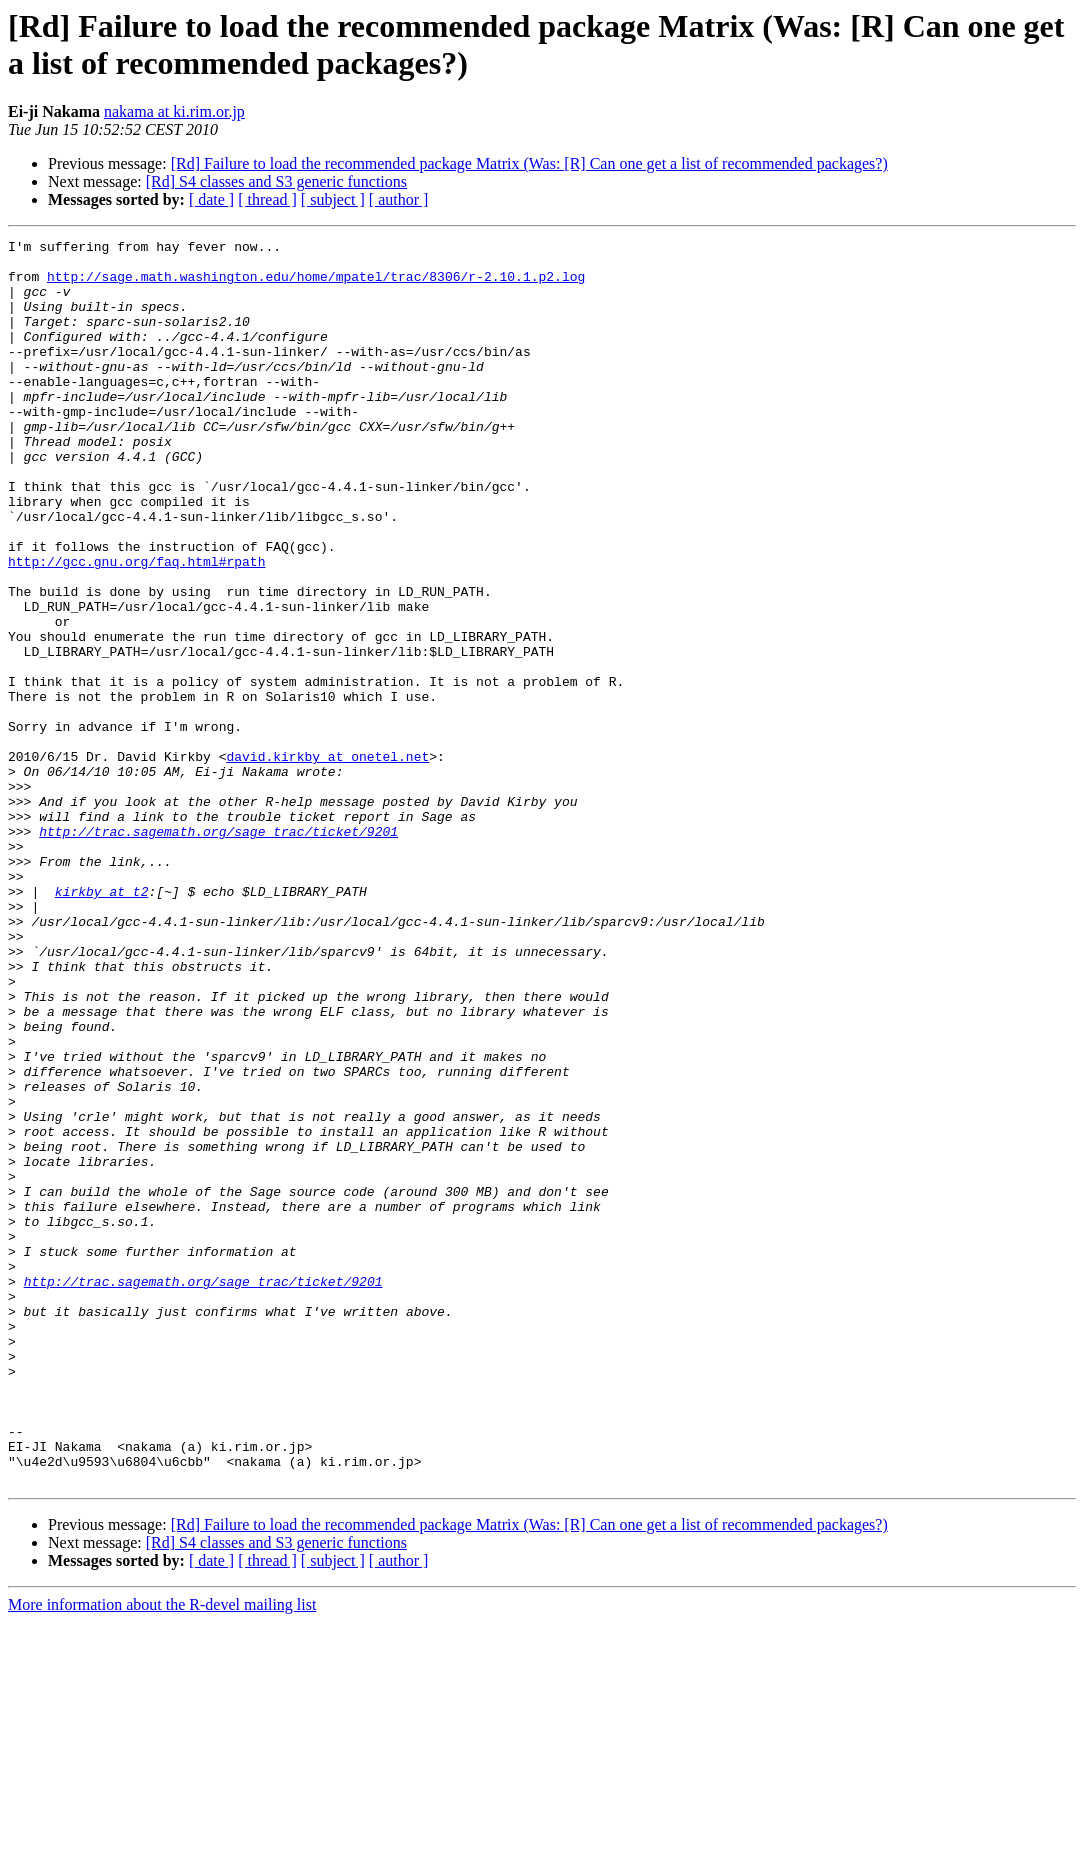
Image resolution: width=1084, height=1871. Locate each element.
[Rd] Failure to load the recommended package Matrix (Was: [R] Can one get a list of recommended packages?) (529, 163)
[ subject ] (333, 199)
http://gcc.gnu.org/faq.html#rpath (136, 627)
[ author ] (399, 199)
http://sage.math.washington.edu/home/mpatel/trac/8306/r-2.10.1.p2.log (316, 285)
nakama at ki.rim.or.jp (174, 111)
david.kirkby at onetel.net (327, 861)
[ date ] (211, 199)
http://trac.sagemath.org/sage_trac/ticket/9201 (218, 951)
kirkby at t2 (102, 1023)
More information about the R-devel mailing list (162, 1853)
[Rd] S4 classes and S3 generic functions (276, 181)
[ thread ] (267, 199)
